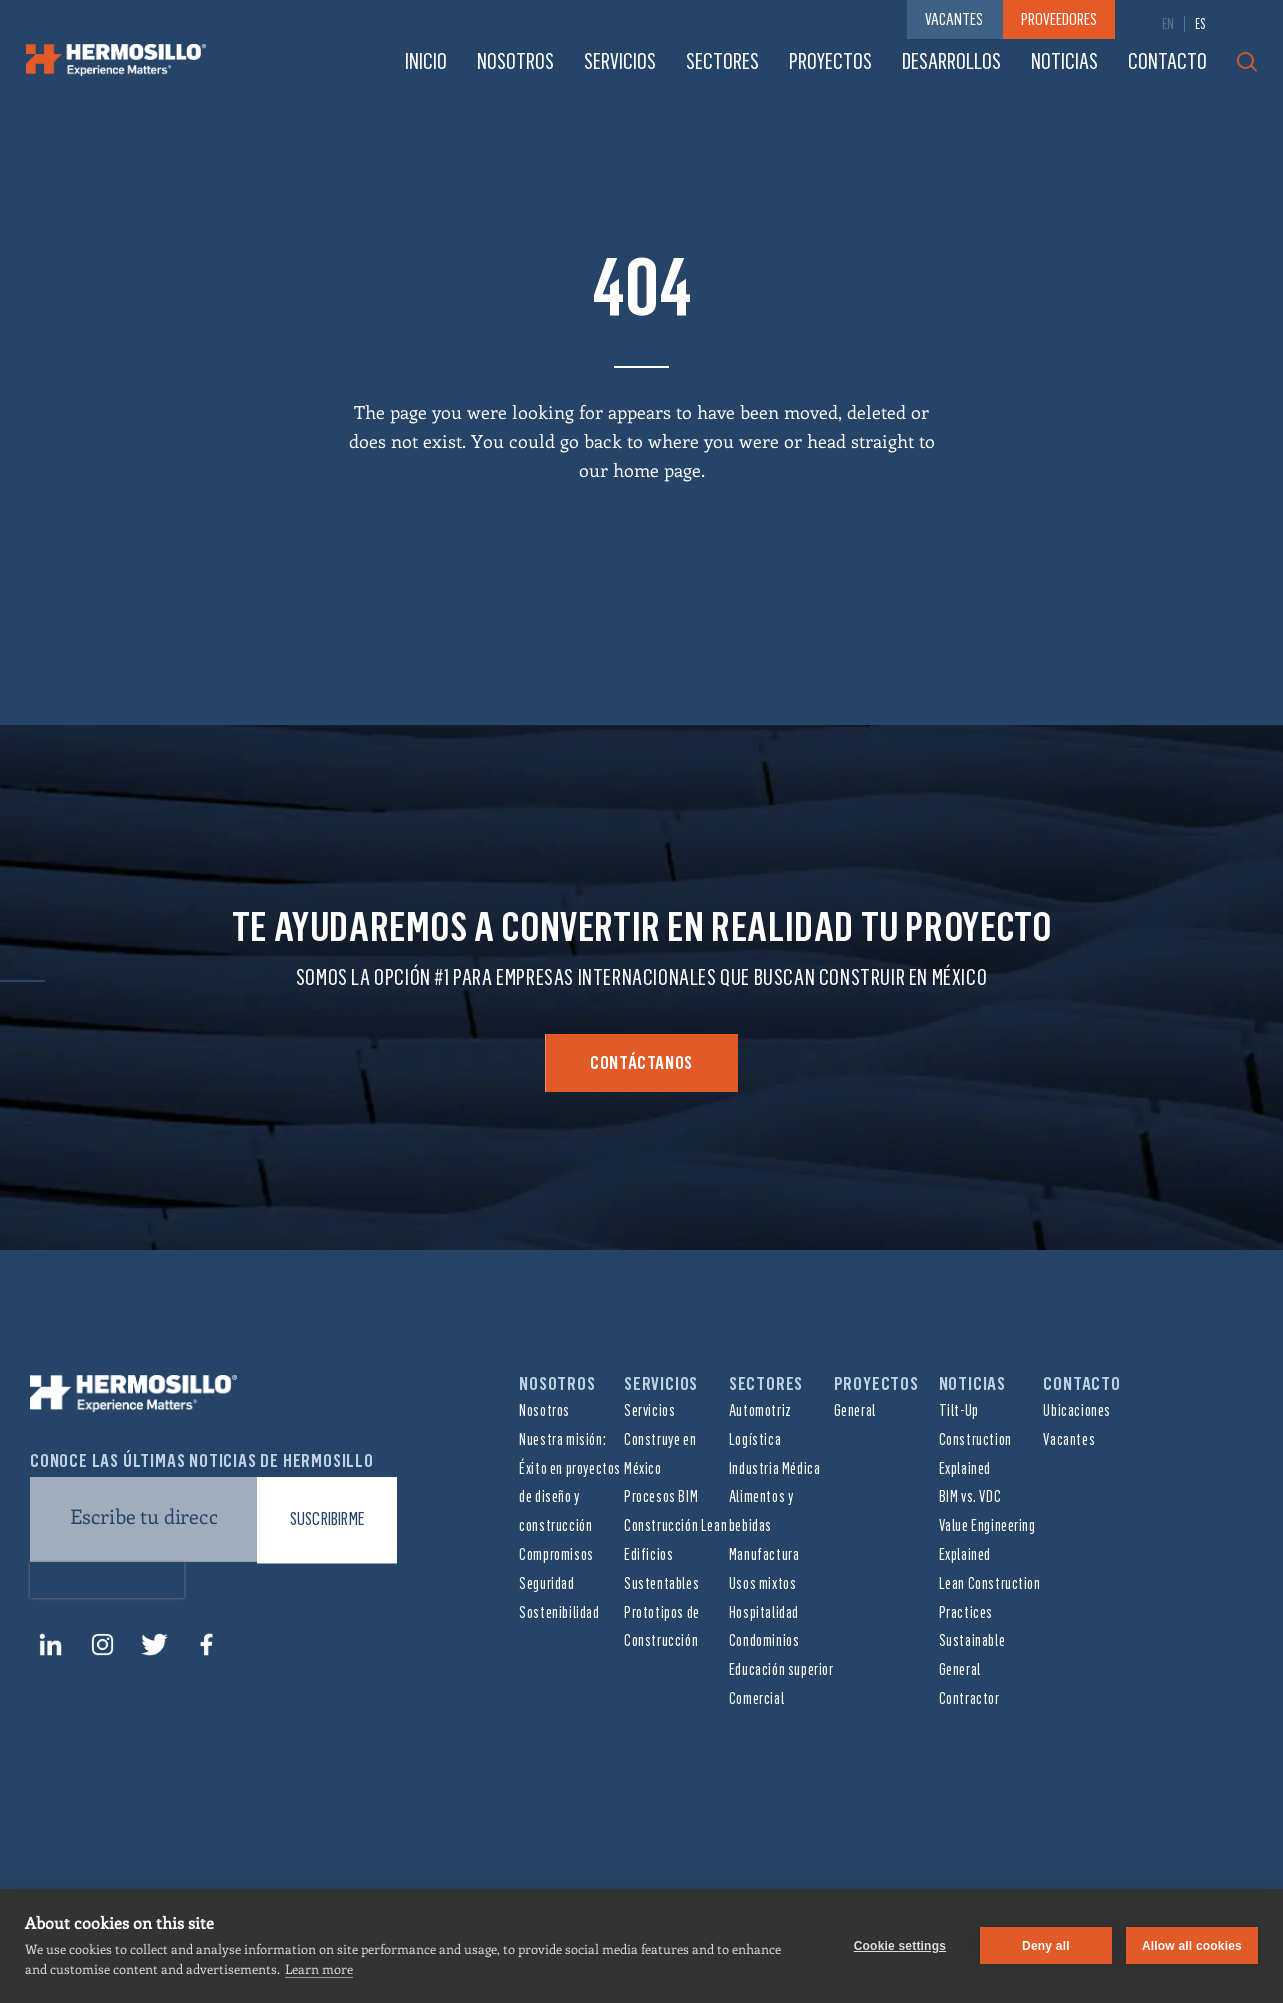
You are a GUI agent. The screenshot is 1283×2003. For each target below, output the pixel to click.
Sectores (722, 61)
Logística (755, 1439)
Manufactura (764, 1554)
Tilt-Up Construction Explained (975, 1439)
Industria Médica (775, 1468)
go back (591, 441)
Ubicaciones (1077, 1410)
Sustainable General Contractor (972, 1669)
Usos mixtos (763, 1583)
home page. (659, 470)
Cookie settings (900, 1946)
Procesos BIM (661, 1496)
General (855, 1410)
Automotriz (760, 1410)
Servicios (620, 61)
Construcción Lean (675, 1525)
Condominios (764, 1640)
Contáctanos (641, 1063)
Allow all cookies (1192, 1946)
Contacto (1167, 61)
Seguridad (546, 1583)
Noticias (1064, 61)
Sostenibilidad (559, 1612)
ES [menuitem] (1200, 24)
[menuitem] (1168, 24)
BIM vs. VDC (970, 1496)
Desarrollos (951, 61)
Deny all (1046, 1946)
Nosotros (515, 61)
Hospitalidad (764, 1612)
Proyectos (830, 61)
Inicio (426, 61)
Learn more (319, 1968)
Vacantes (1069, 1439)
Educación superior (781, 1669)
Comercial (756, 1698)
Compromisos (556, 1554)
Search (1247, 62)
